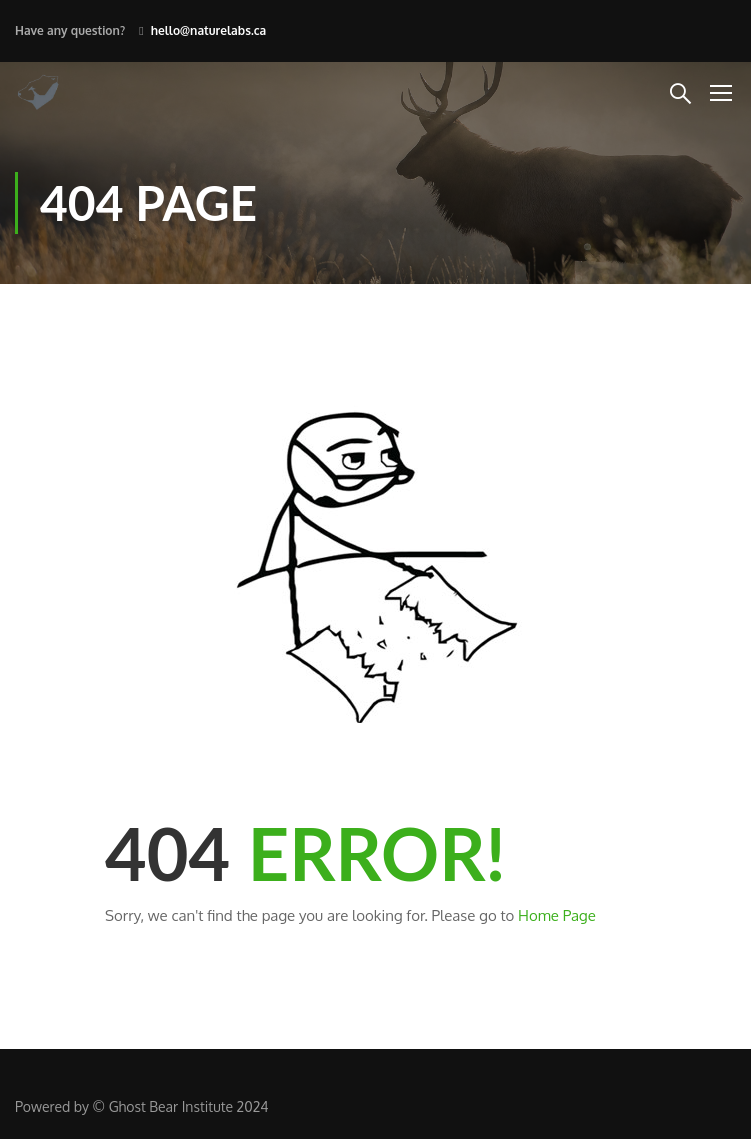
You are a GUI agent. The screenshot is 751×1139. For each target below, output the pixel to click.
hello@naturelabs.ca (209, 30)
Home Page (557, 915)
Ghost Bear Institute (171, 1106)
